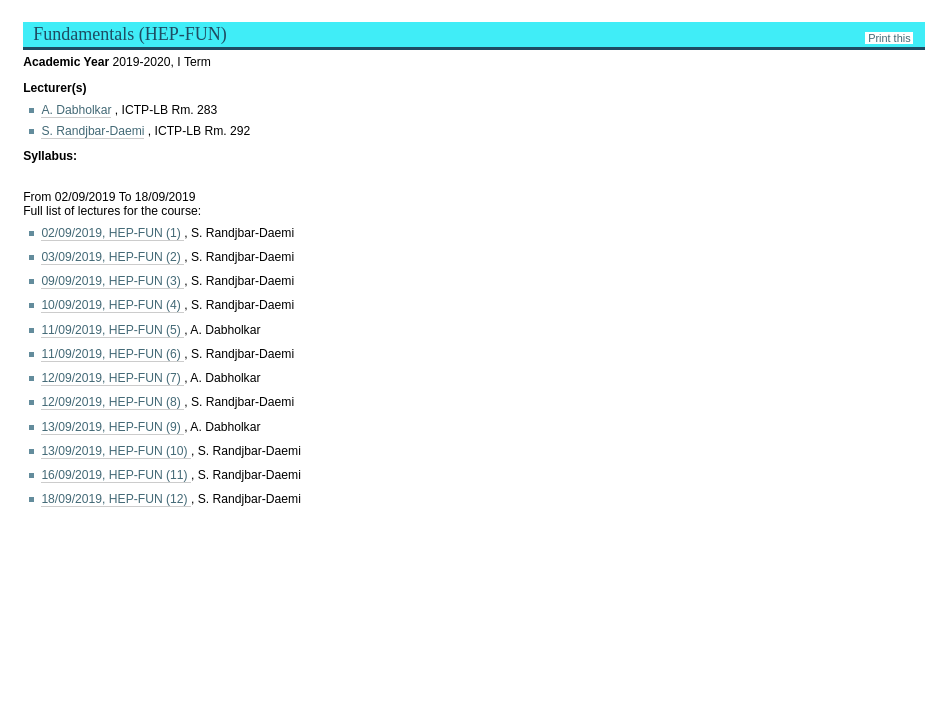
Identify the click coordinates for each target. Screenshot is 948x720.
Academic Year (67, 62)
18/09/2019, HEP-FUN (116, 499)
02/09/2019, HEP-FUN (112, 233)
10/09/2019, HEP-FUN (112, 305)
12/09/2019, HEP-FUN (112, 378)
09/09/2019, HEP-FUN (112, 281)
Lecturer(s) (54, 88)
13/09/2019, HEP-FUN (112, 427)
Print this (889, 38)
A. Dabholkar (76, 110)
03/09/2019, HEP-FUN (112, 257)
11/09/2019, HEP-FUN (112, 330)
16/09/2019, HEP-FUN (116, 475)
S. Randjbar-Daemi (92, 131)
